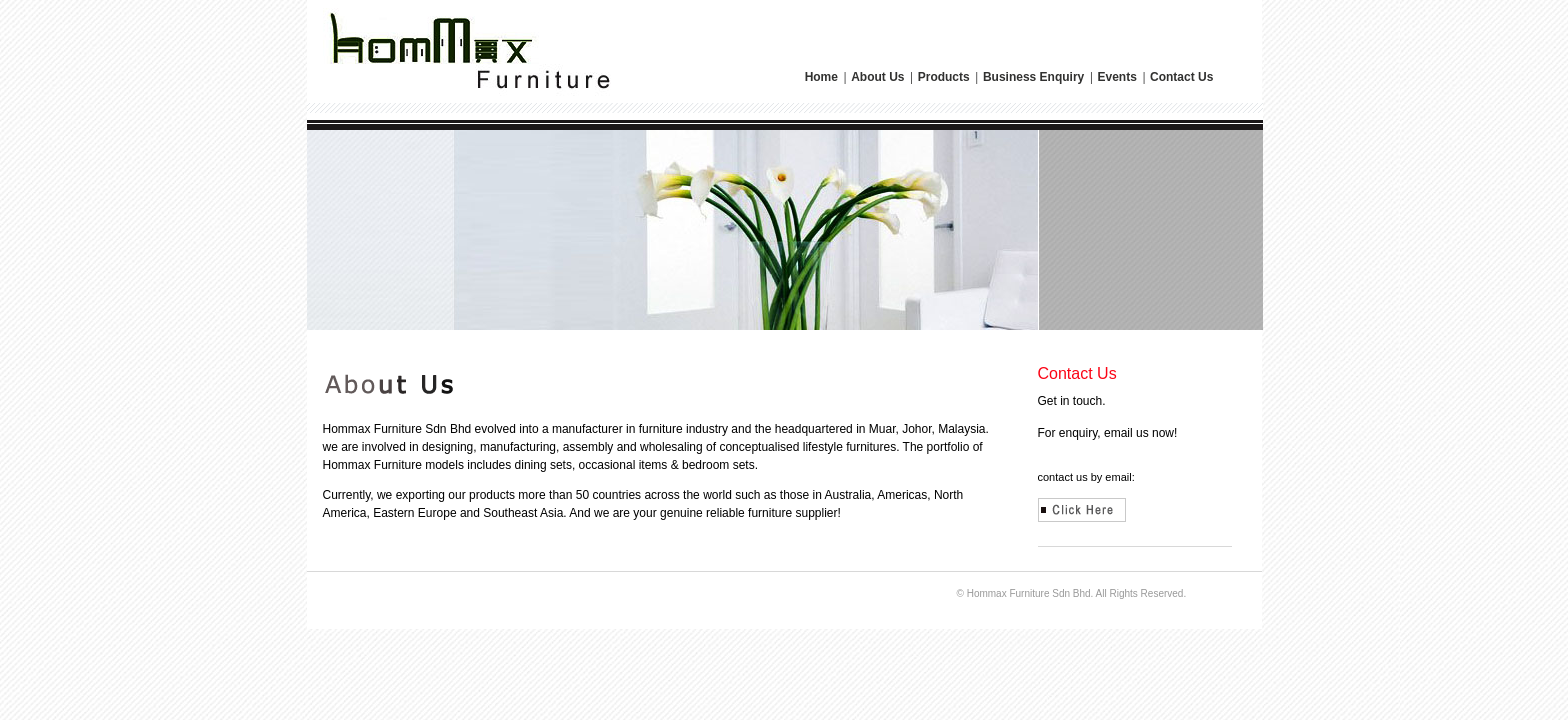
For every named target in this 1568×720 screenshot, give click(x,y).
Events (1118, 77)
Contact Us (1181, 77)
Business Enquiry (1035, 77)
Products (945, 77)
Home (823, 77)
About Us (879, 77)
